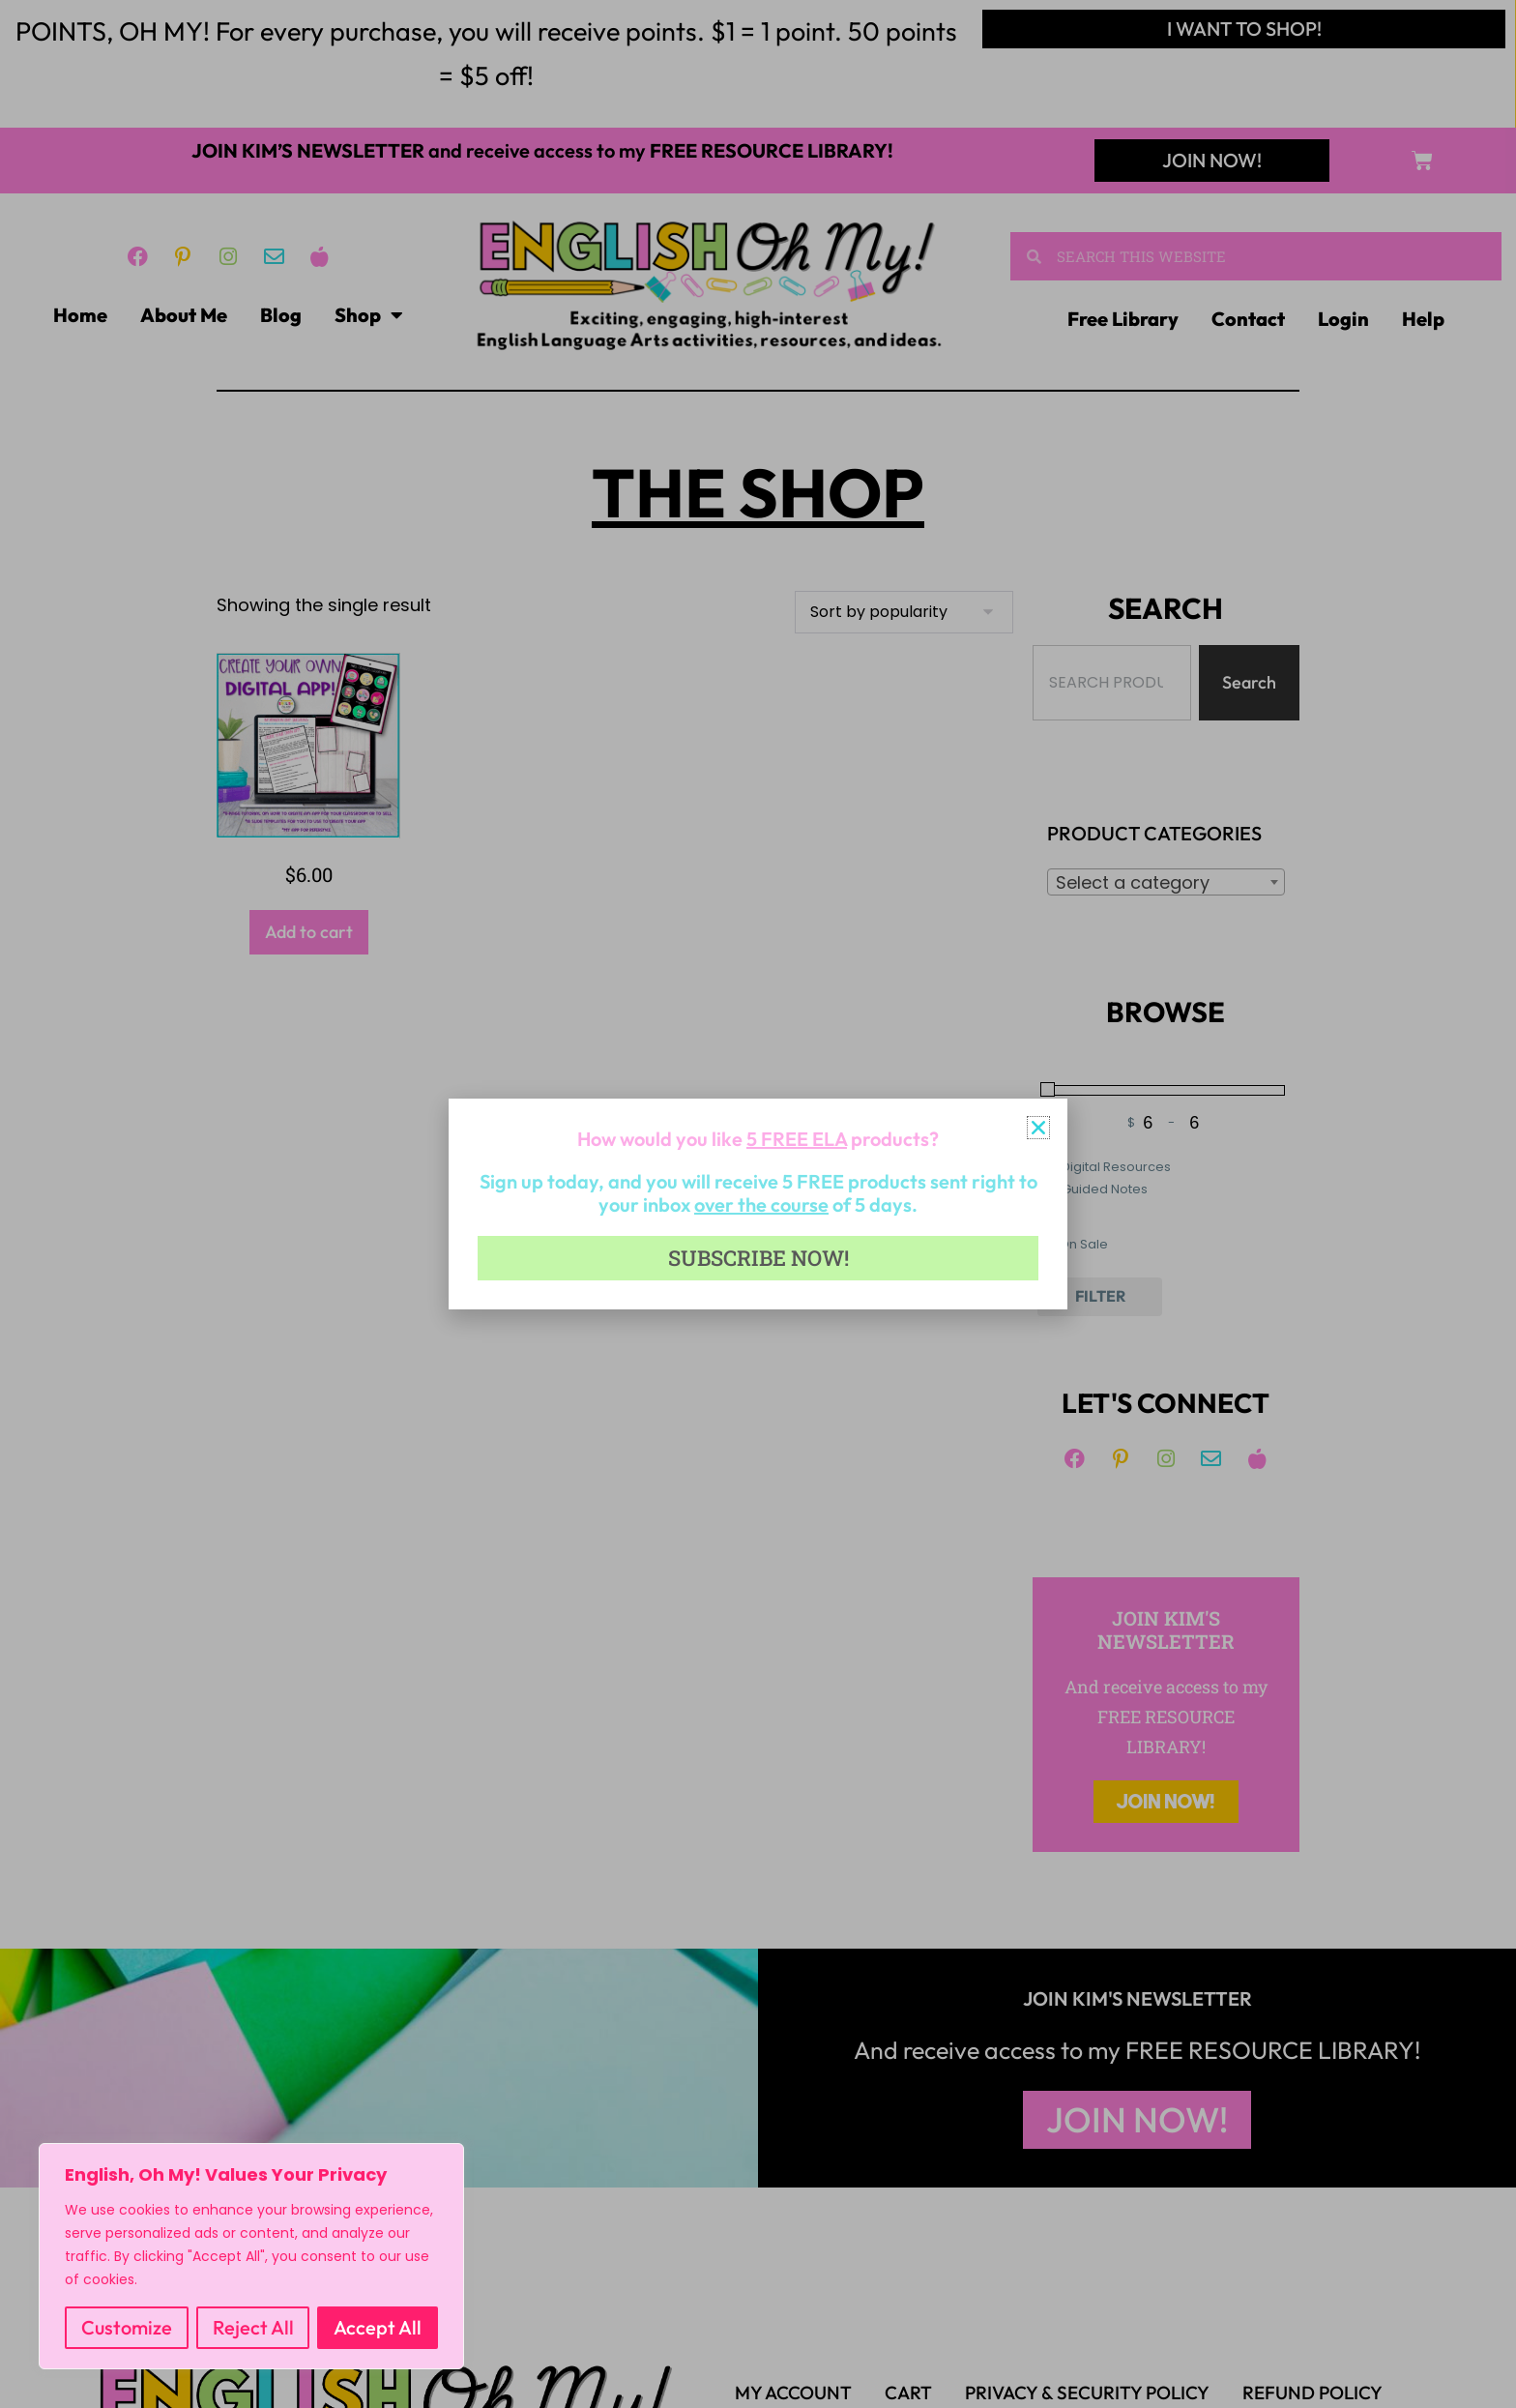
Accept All (378, 2327)
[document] (758, 1204)
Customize (126, 2327)
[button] (1038, 1127)
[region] (251, 2256)
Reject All (253, 2327)
